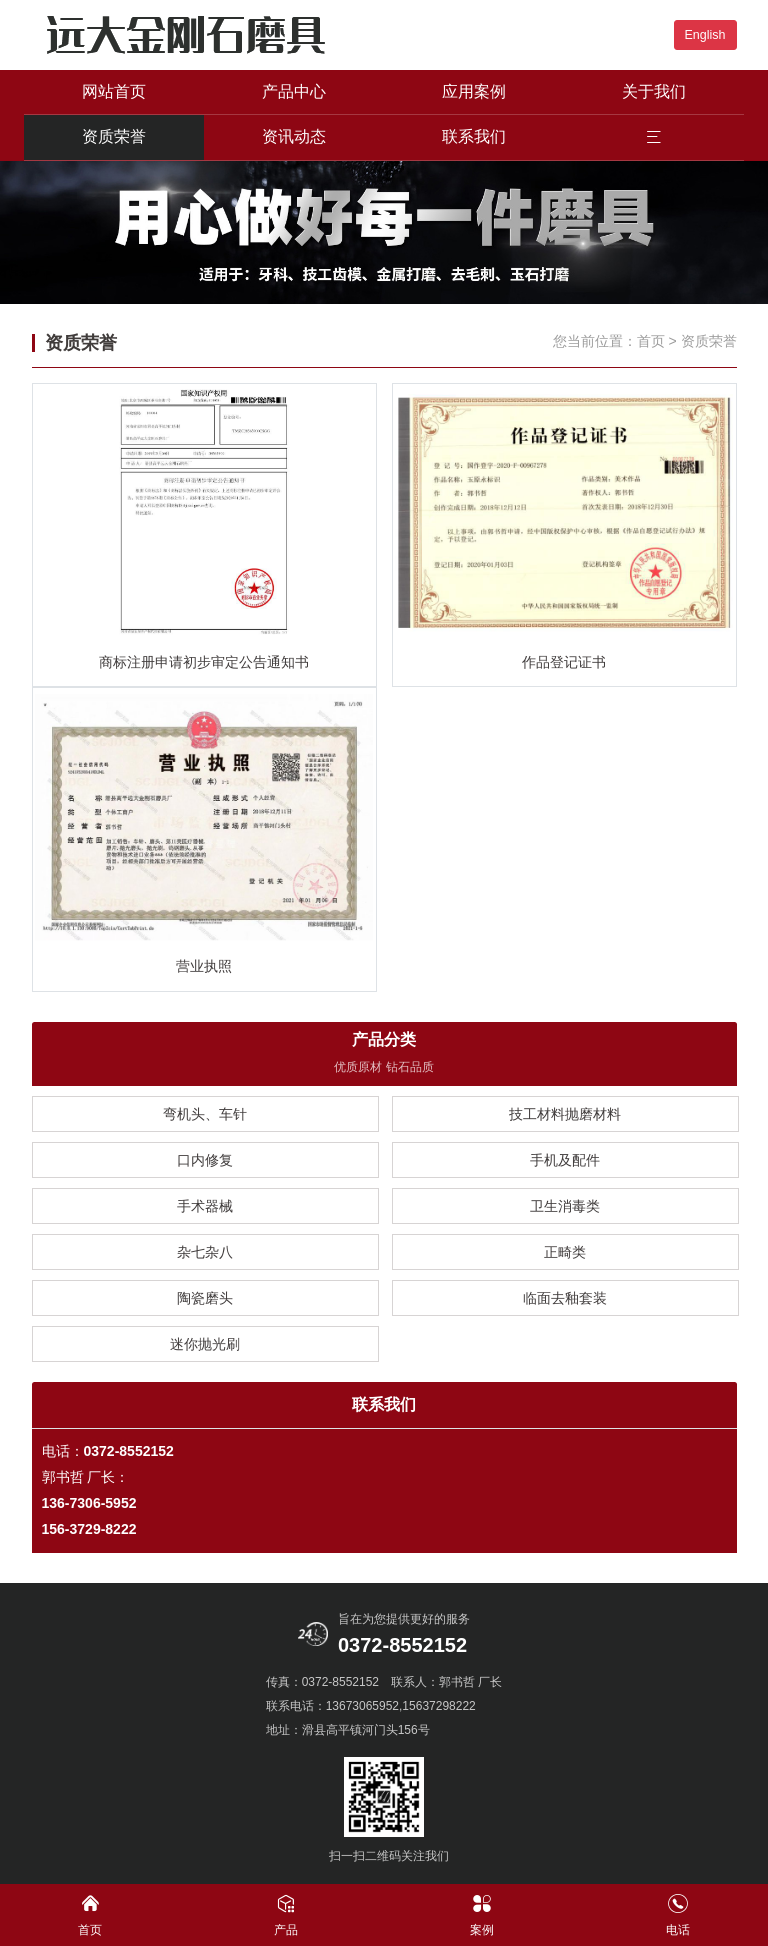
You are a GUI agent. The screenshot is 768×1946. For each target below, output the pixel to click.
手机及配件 (565, 1160)
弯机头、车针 (205, 1114)
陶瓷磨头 (205, 1298)
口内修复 (205, 1160)
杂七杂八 (205, 1252)
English (705, 35)
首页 (651, 341)
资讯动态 (294, 136)
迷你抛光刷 (205, 1344)
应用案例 (474, 91)
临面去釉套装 (565, 1298)
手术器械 (205, 1206)
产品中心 (294, 91)
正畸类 (565, 1252)
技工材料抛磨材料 (565, 1114)
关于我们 (654, 91)
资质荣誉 (114, 136)
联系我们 (474, 136)
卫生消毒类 (565, 1206)
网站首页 (114, 91)
